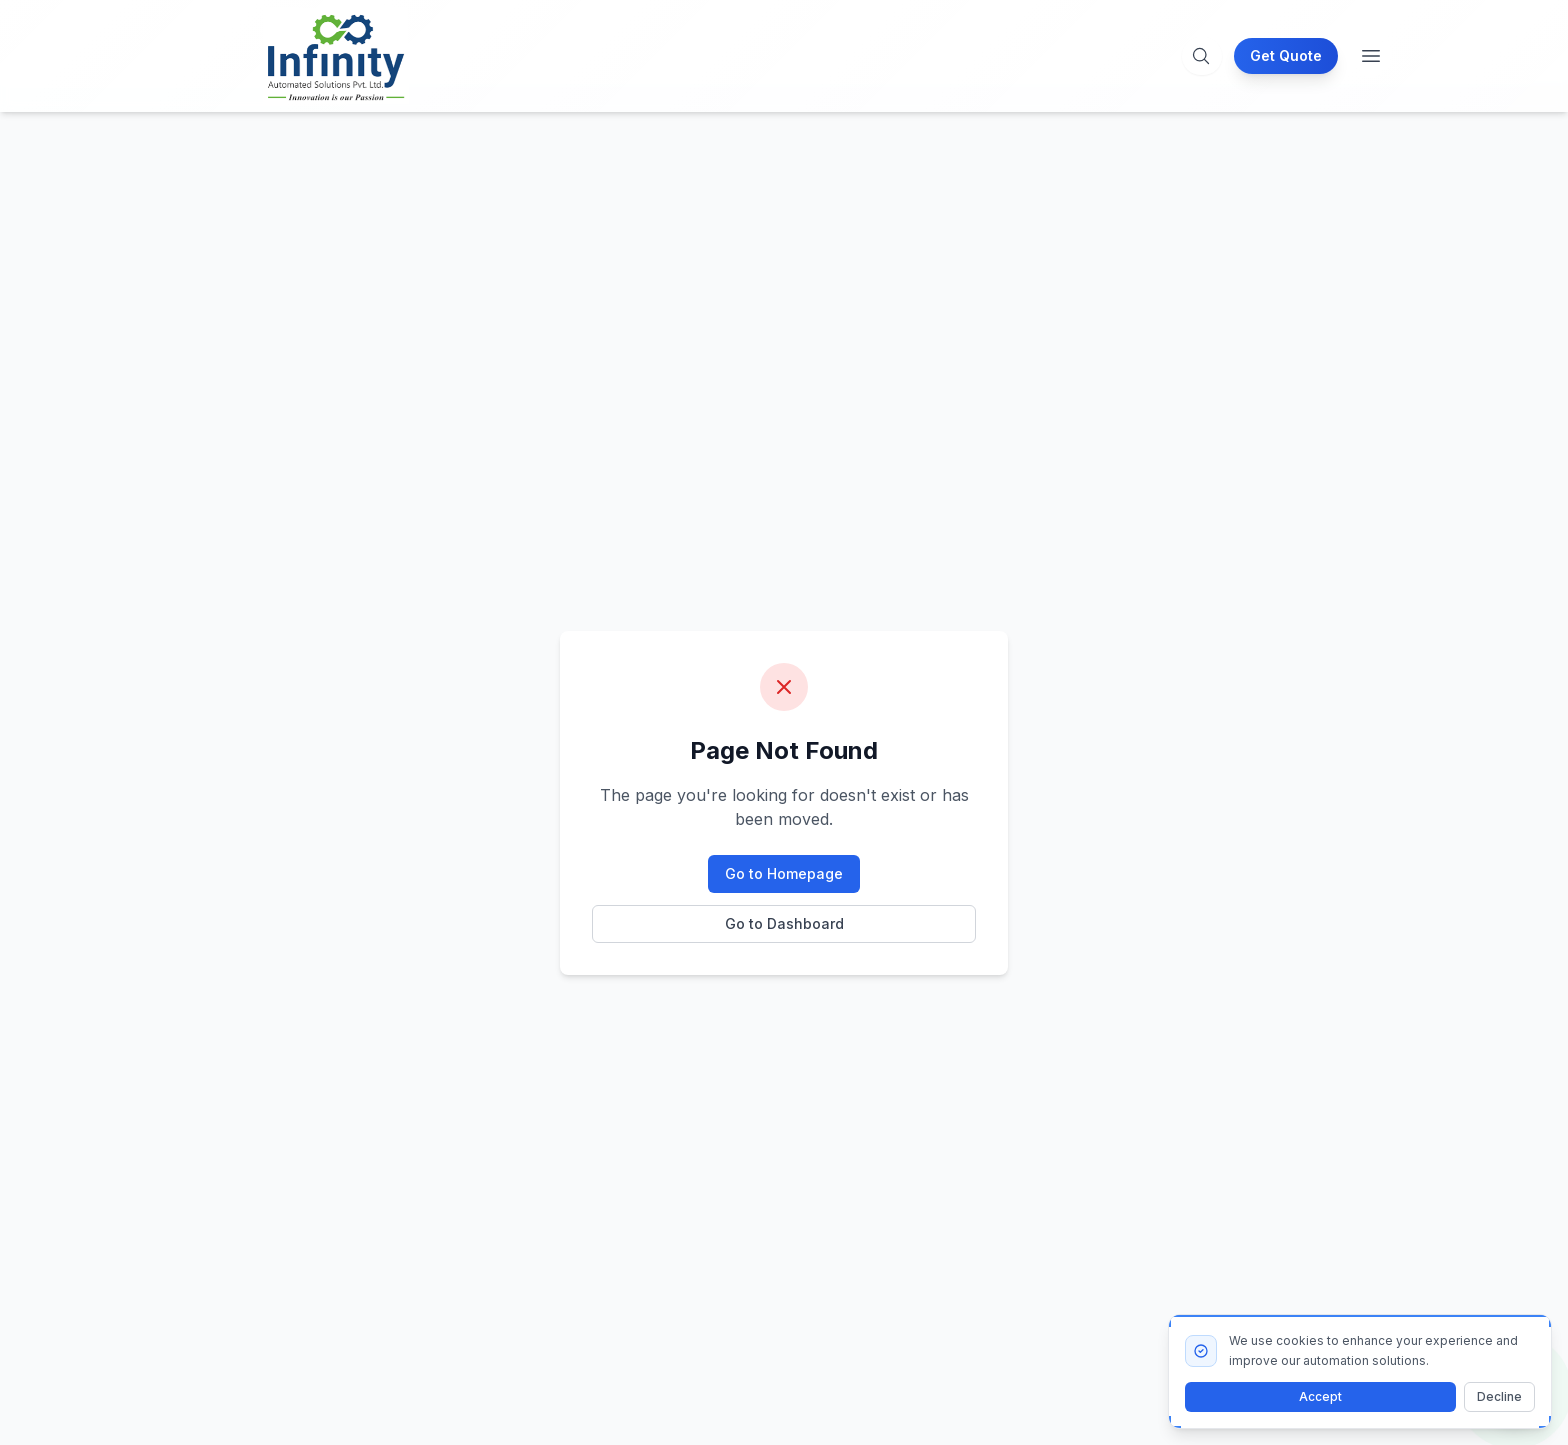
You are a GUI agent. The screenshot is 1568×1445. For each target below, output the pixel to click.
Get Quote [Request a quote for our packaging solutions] (1286, 55)
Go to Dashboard (784, 923)
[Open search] (1201, 56)
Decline (1499, 1396)
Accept (1320, 1396)
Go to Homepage (784, 873)
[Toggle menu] (1371, 56)
